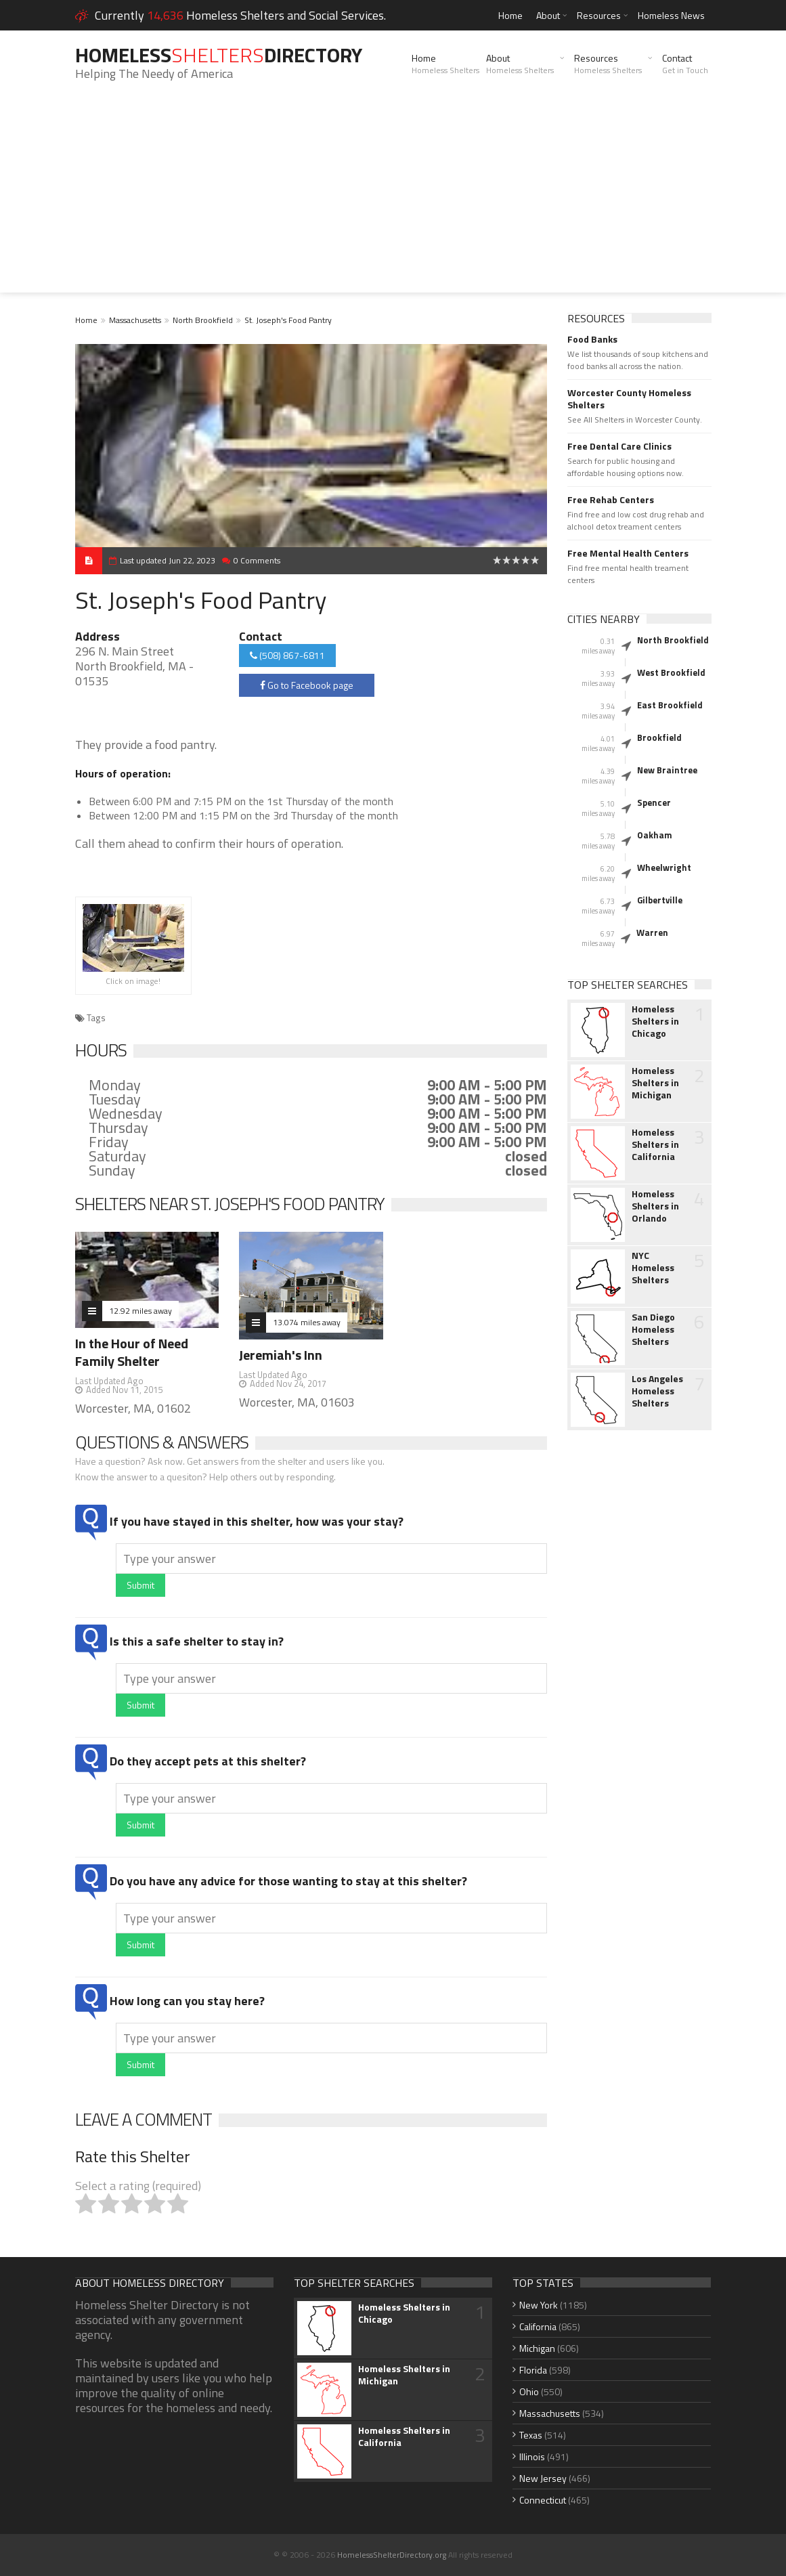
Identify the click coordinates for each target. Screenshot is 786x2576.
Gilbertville (659, 900)
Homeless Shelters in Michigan (655, 1083)
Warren (652, 932)
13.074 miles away (307, 1322)
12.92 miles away (140, 1310)
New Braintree (667, 770)
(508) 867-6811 (287, 655)
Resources (599, 15)
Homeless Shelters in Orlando (655, 1206)
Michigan (537, 2348)
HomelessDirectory (218, 54)
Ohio (529, 2391)
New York (538, 2305)
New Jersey (543, 2478)
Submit (140, 1585)
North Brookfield (203, 320)
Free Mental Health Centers (628, 553)
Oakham (654, 835)
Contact (685, 64)
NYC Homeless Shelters (653, 1267)
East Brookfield (670, 705)
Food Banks (592, 339)
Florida (533, 2370)
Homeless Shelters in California (655, 1144)
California (537, 2326)
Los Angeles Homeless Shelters (657, 1391)
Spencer (654, 802)
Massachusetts (135, 320)
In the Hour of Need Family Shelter (131, 1352)
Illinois (532, 2456)
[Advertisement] (393, 198)
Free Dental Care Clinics (619, 446)
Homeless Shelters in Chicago (655, 1021)
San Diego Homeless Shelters (653, 1329)
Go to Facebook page (306, 685)
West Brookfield (671, 672)
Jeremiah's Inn (280, 1354)
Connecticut (542, 2500)
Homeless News (671, 15)
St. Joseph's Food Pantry (288, 320)
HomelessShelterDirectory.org (391, 2554)
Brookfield (659, 737)
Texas (530, 2435)
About (548, 15)
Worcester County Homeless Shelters (629, 399)
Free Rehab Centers (610, 500)
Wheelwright (664, 867)
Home (510, 15)
